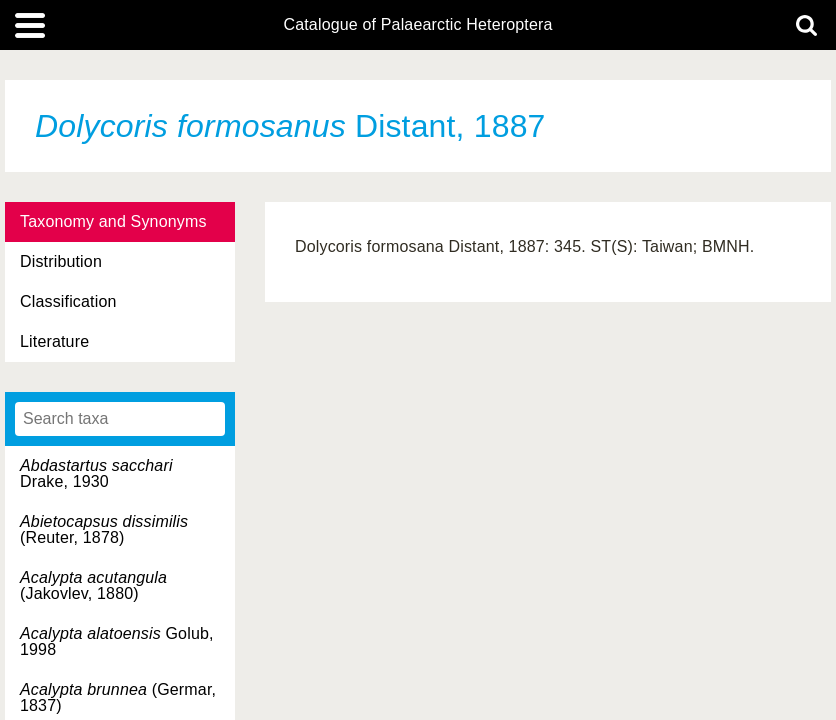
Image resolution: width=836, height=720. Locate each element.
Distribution (61, 261)
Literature (54, 341)
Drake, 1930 (96, 473)
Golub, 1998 (117, 641)
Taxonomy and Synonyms (113, 221)
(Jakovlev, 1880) (93, 585)
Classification (68, 301)
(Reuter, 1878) (104, 529)
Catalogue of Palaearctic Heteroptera (417, 25)
